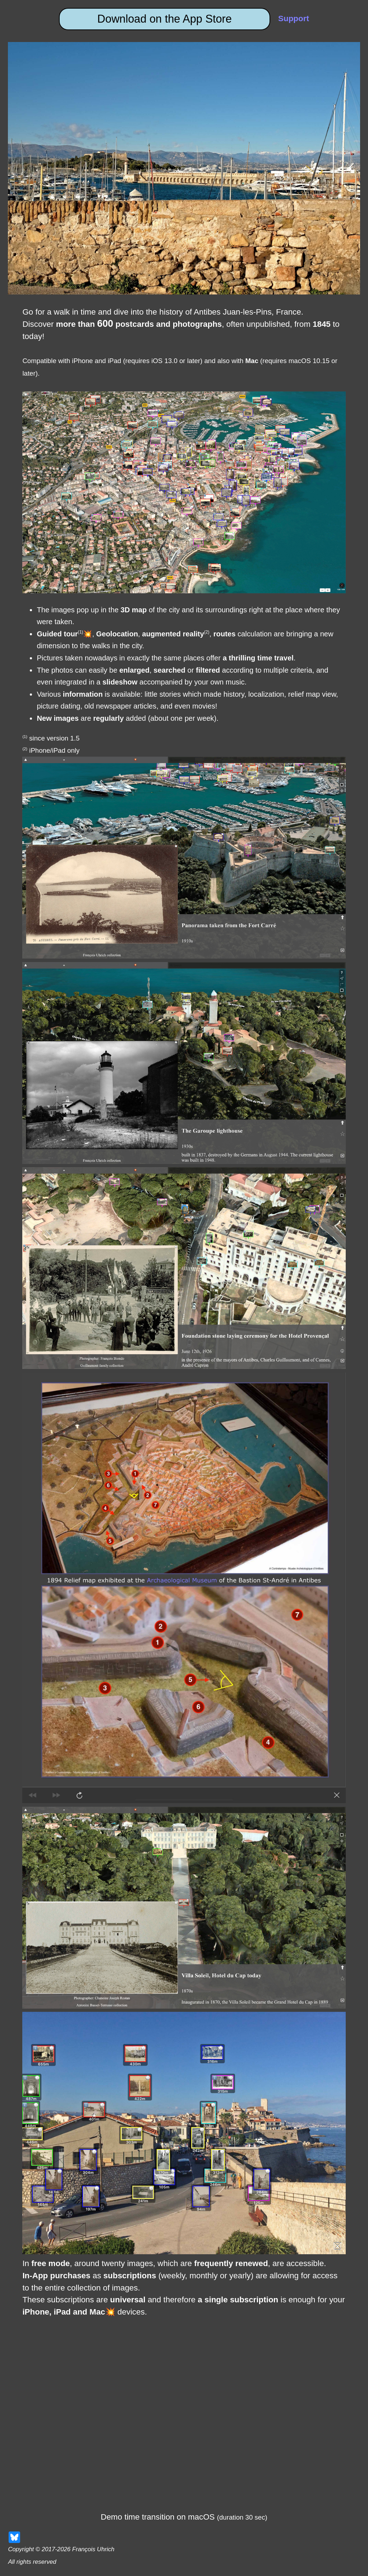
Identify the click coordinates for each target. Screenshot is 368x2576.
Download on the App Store (164, 19)
